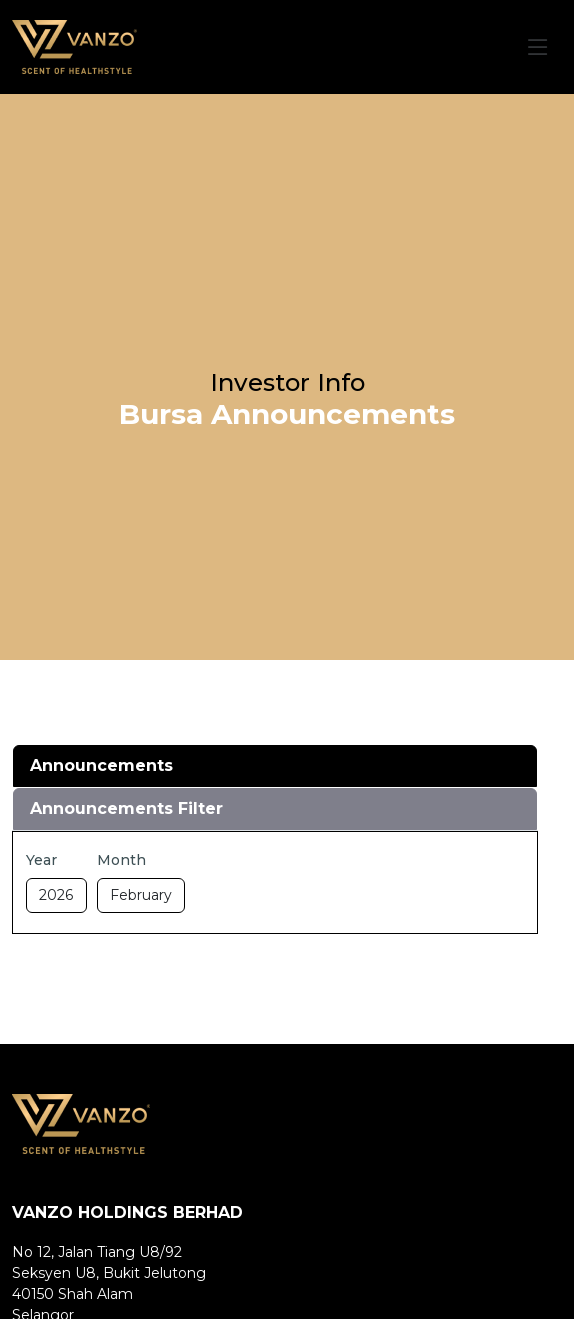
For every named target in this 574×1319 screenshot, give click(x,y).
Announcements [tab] (101, 765)
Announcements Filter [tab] (126, 808)
